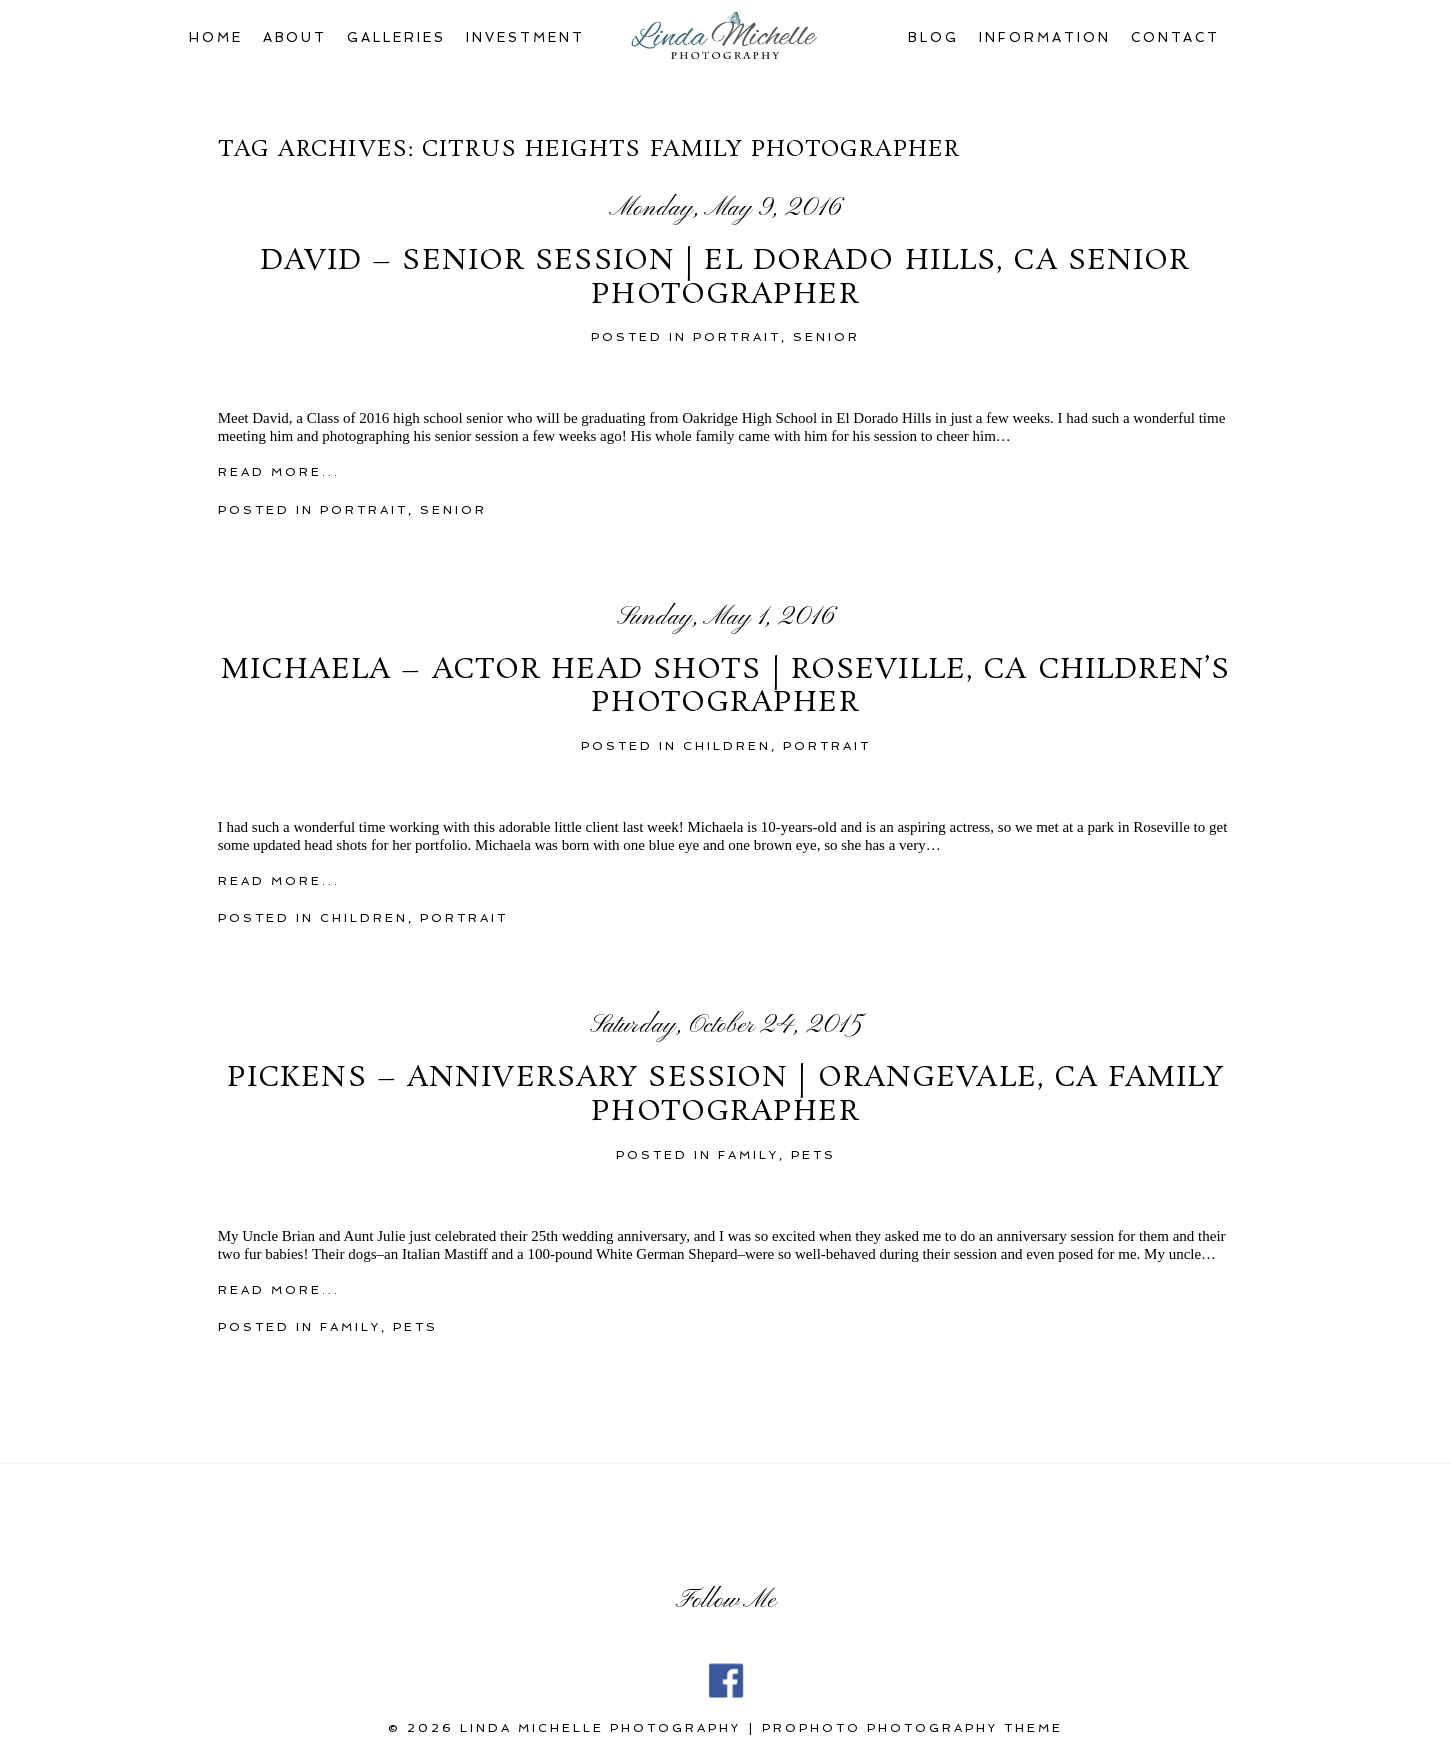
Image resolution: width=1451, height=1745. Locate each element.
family (748, 1155)
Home (216, 37)
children (727, 746)
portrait (737, 337)
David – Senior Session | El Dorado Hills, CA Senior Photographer (725, 278)
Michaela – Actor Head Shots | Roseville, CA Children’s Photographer (725, 687)
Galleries (396, 37)
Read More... (279, 472)
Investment (525, 37)
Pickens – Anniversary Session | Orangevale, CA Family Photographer (725, 1095)
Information (1045, 37)
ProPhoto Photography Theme (912, 1728)
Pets (813, 1155)
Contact (1176, 37)
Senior (826, 337)
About (295, 37)
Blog (933, 37)
